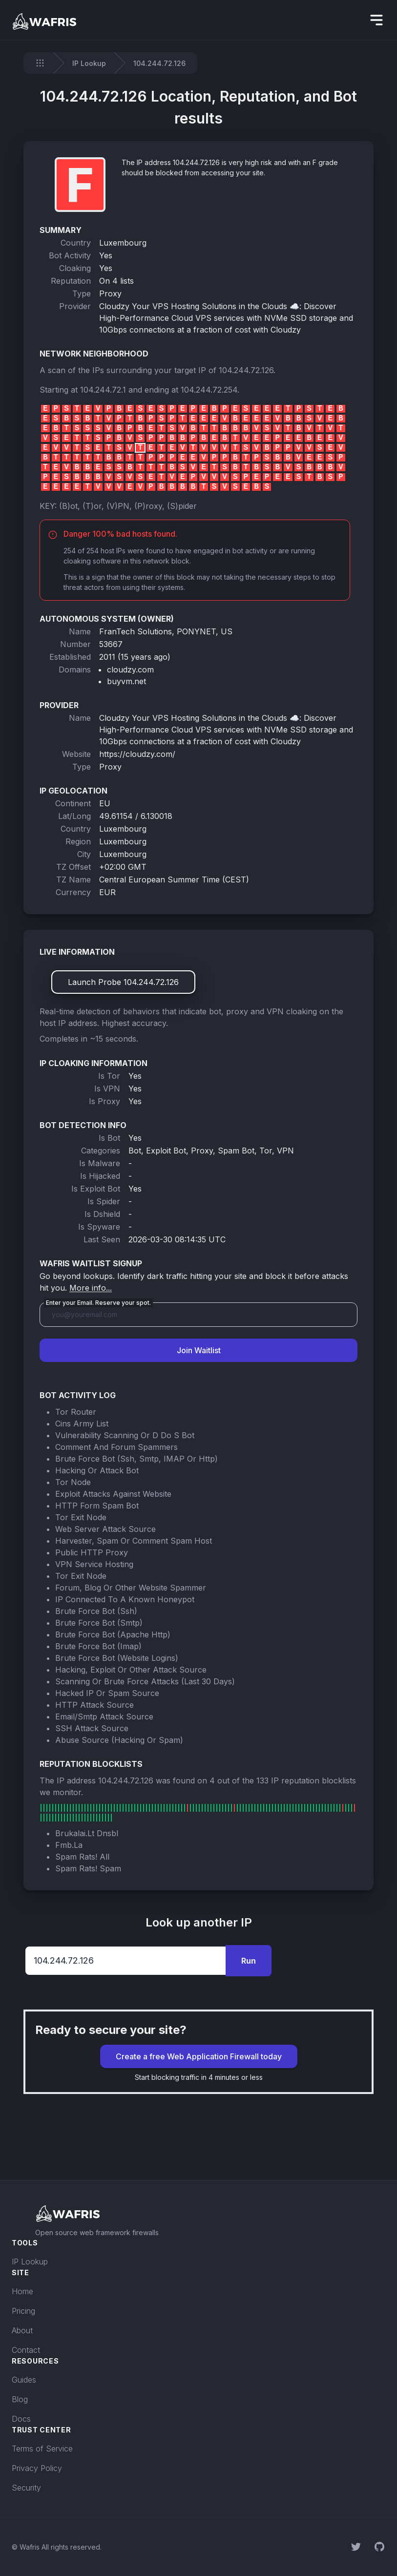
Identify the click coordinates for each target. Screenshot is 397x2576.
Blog (20, 2399)
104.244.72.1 (103, 390)
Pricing (23, 2311)
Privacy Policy (37, 2468)
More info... (90, 1288)
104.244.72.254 (209, 390)
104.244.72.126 (246, 370)
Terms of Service (42, 2448)
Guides (24, 2380)
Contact (26, 2350)
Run (248, 1961)
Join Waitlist (199, 1350)
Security (26, 2487)
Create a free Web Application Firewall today (199, 2056)
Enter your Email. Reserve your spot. (98, 1302)
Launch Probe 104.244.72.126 (123, 982)
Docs (21, 2419)
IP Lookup (89, 63)
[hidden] (376, 20)
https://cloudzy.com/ (137, 754)
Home (22, 2291)
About (22, 2330)
